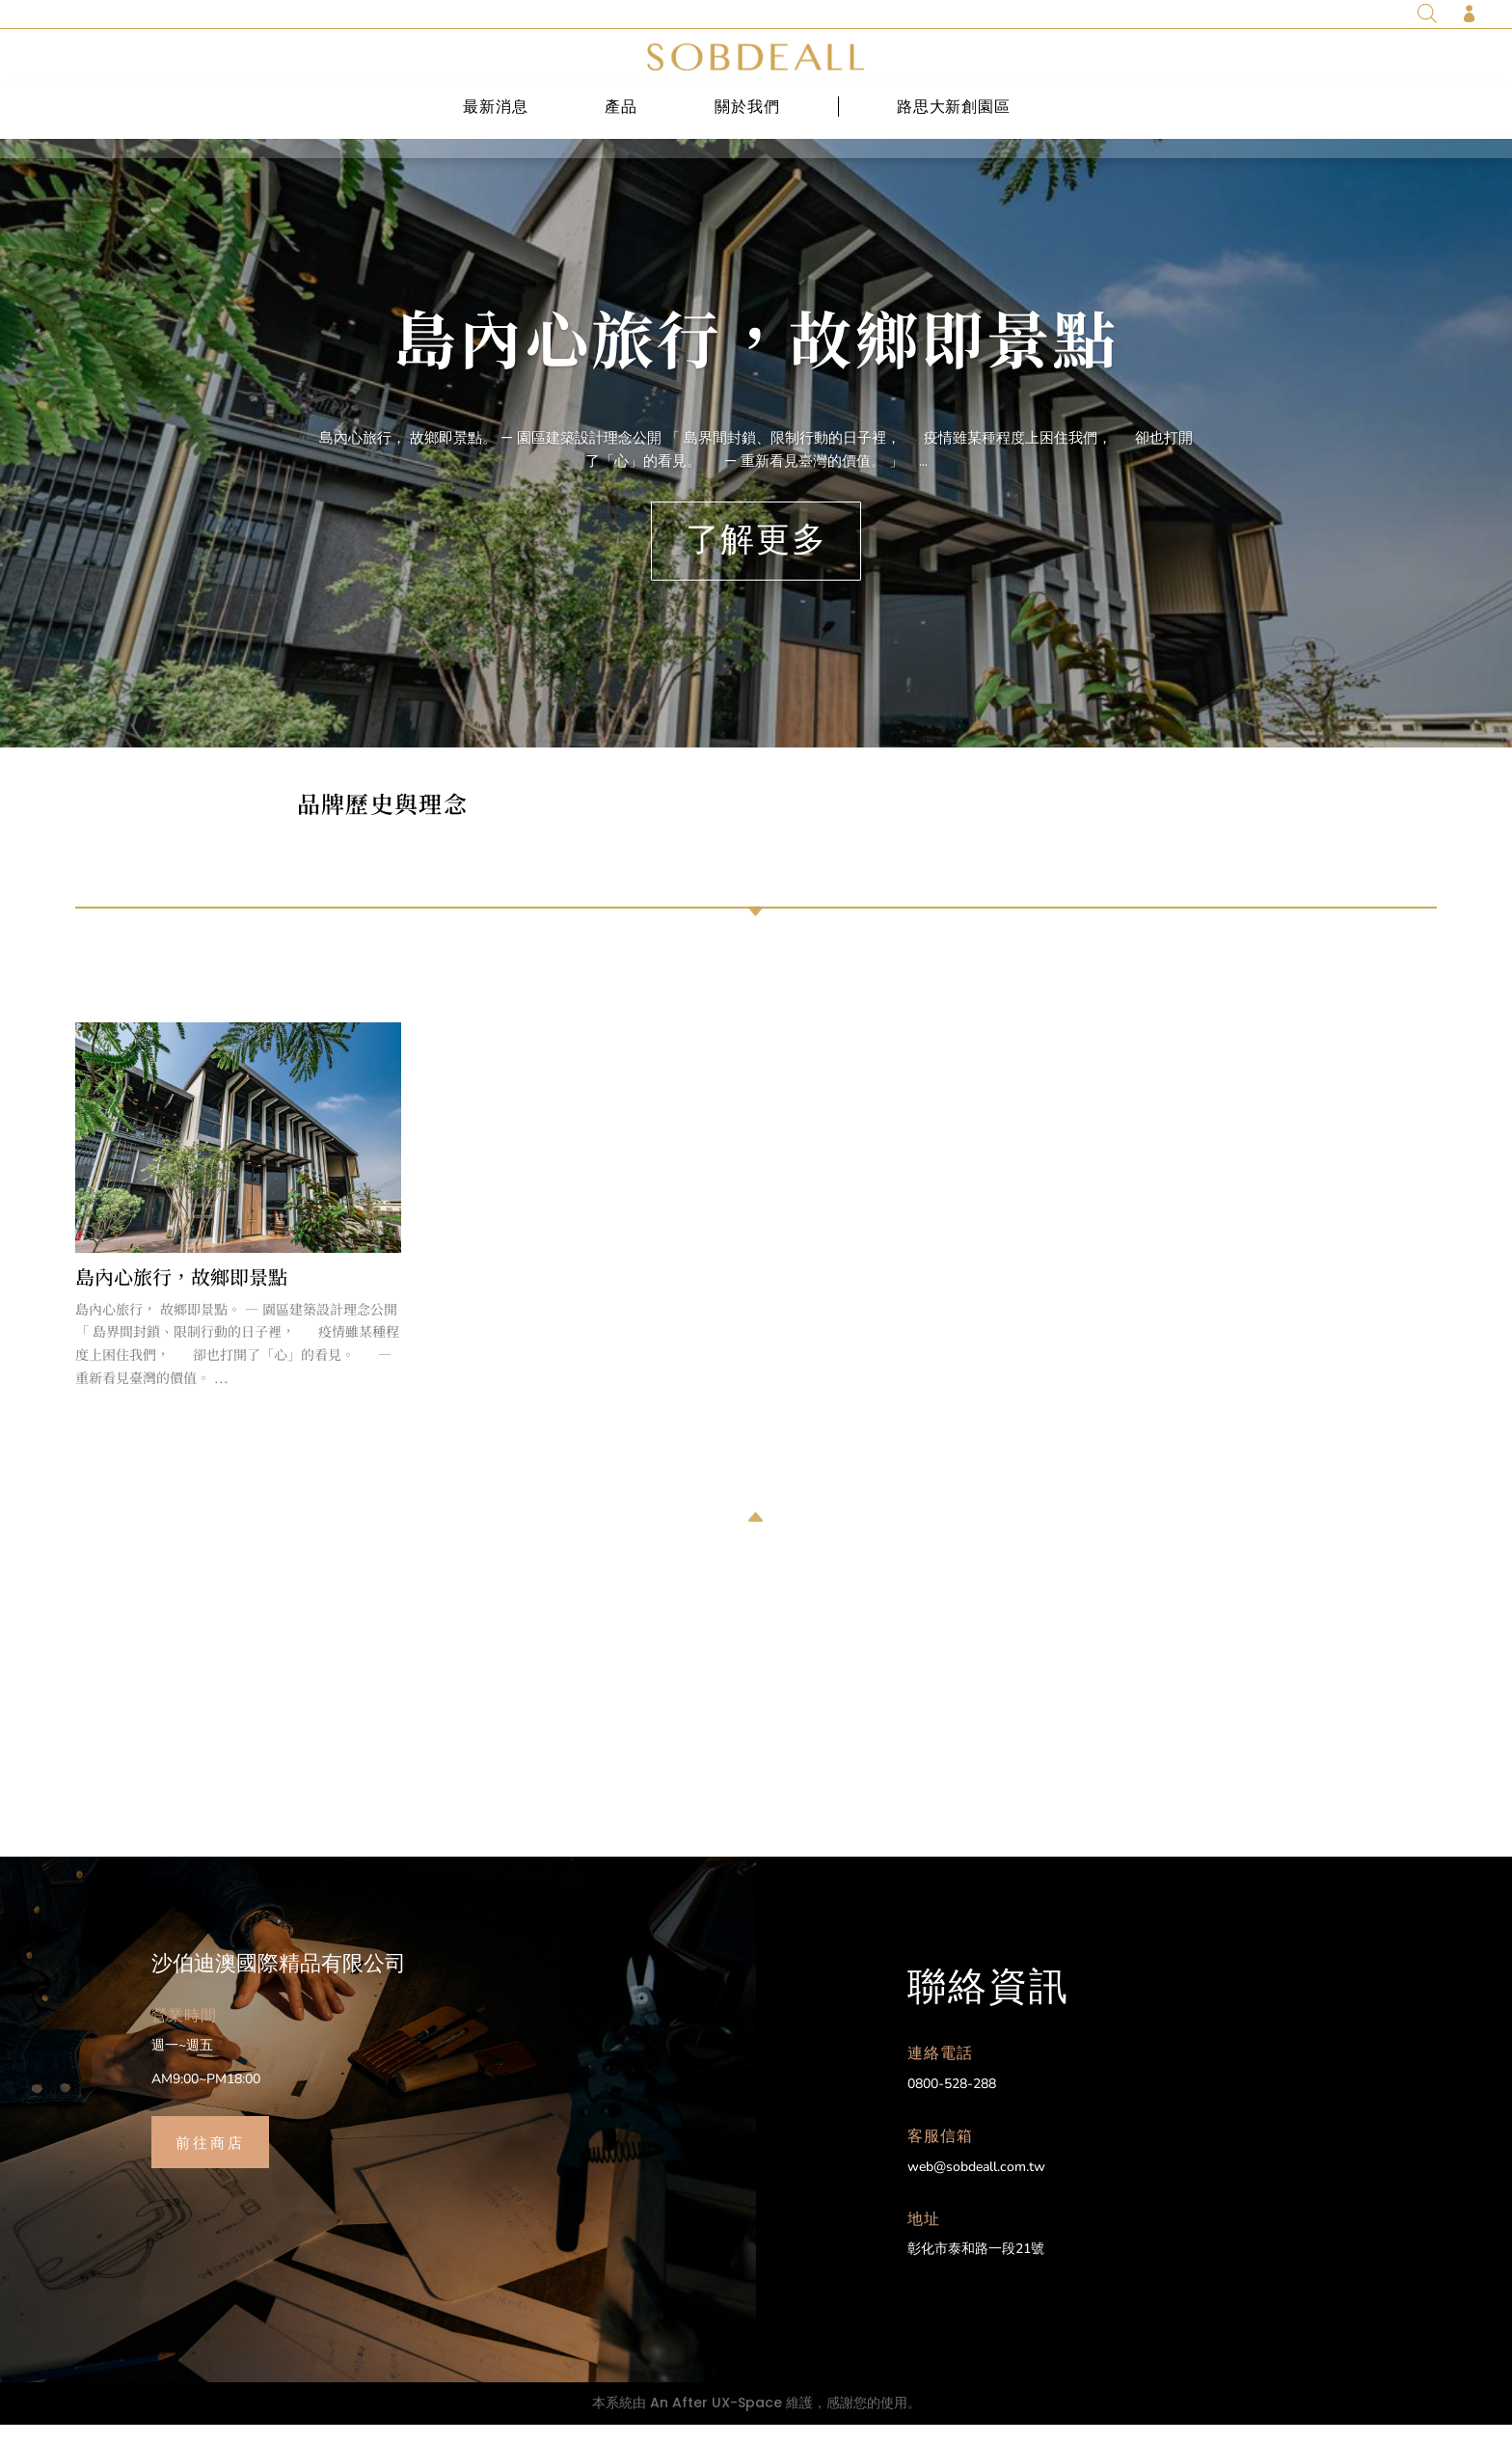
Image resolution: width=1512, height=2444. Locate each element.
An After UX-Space (716, 2421)
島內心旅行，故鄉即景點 (756, 356)
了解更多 (756, 559)
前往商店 (210, 2160)
